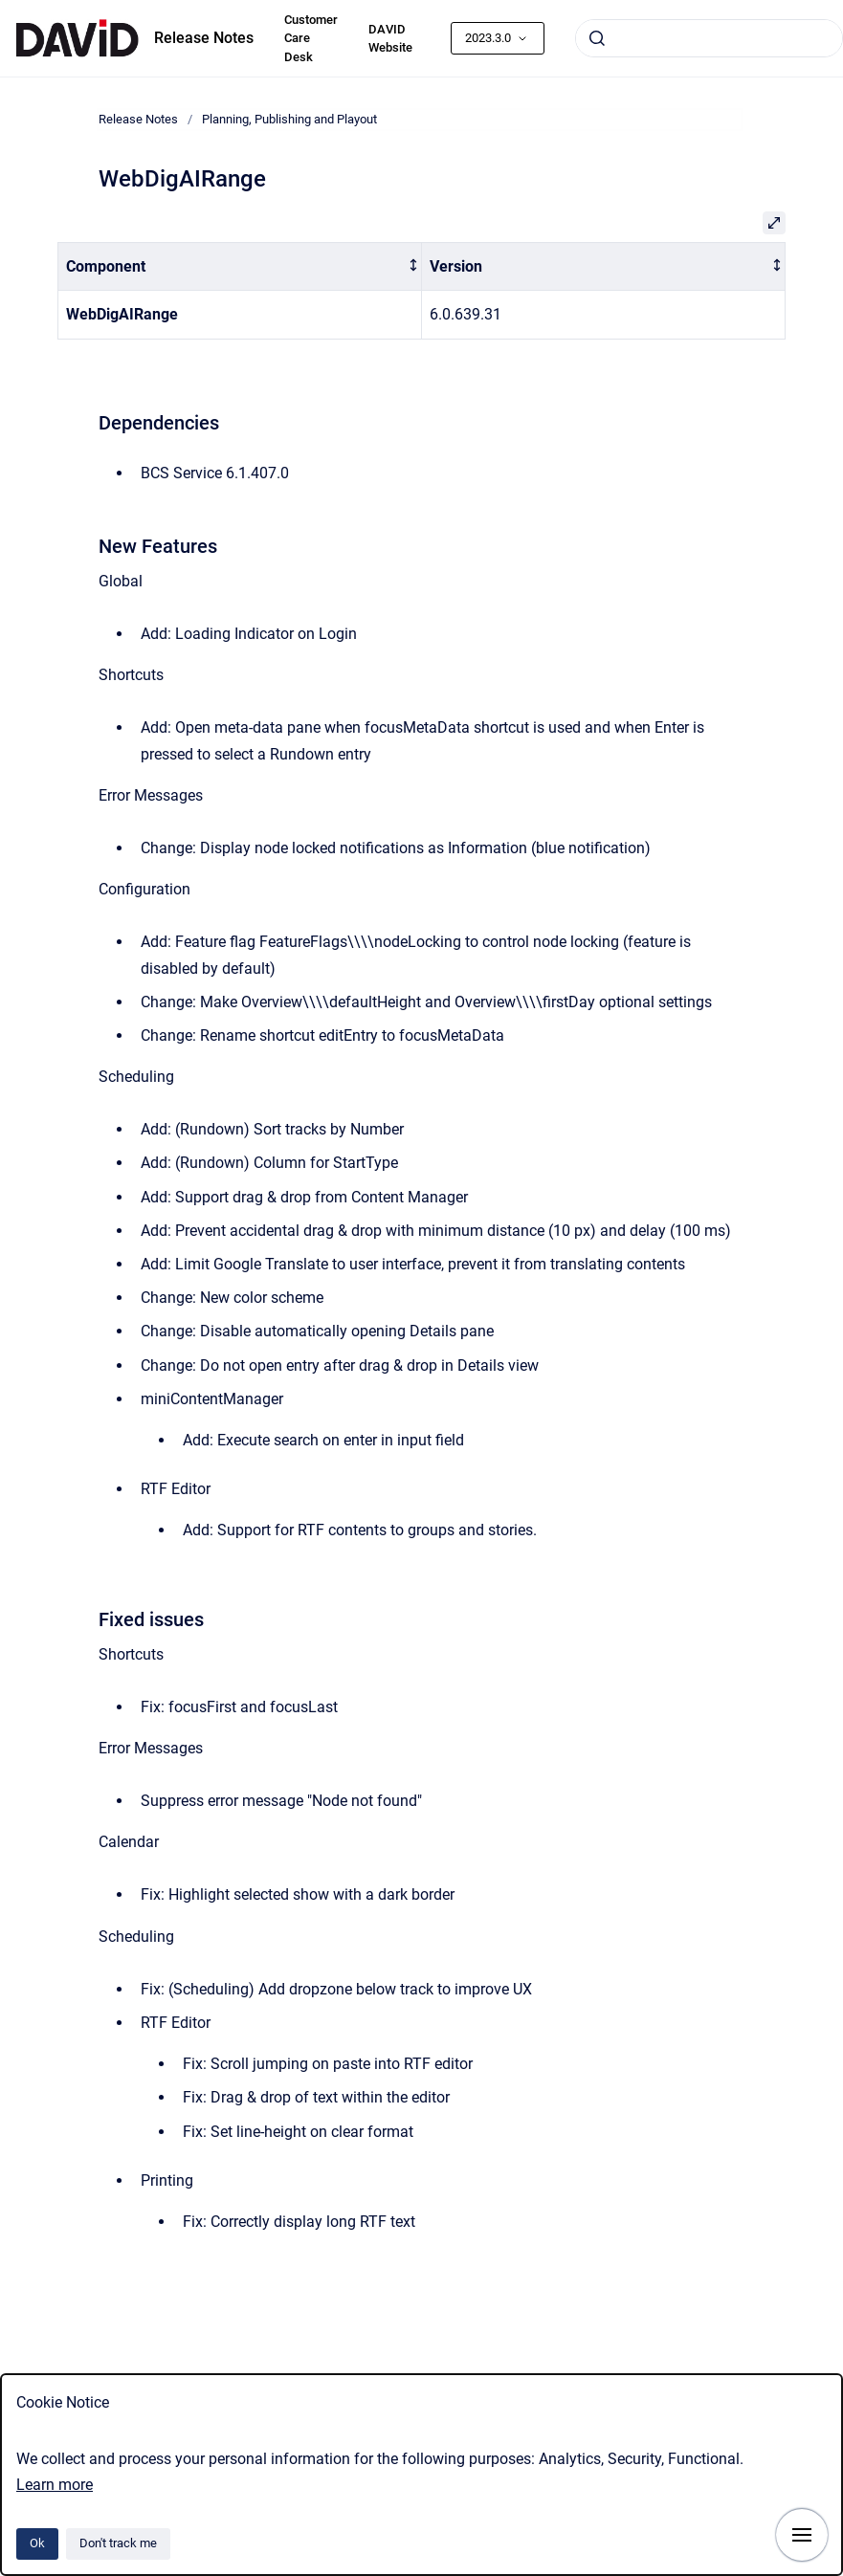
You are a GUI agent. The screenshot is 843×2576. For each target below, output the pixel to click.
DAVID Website (390, 38)
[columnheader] (240, 266)
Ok (37, 2543)
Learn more (54, 2485)
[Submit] (597, 38)
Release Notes (204, 38)
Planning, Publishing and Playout (289, 119)
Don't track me (118, 2543)
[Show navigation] (802, 2535)
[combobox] (709, 38)
